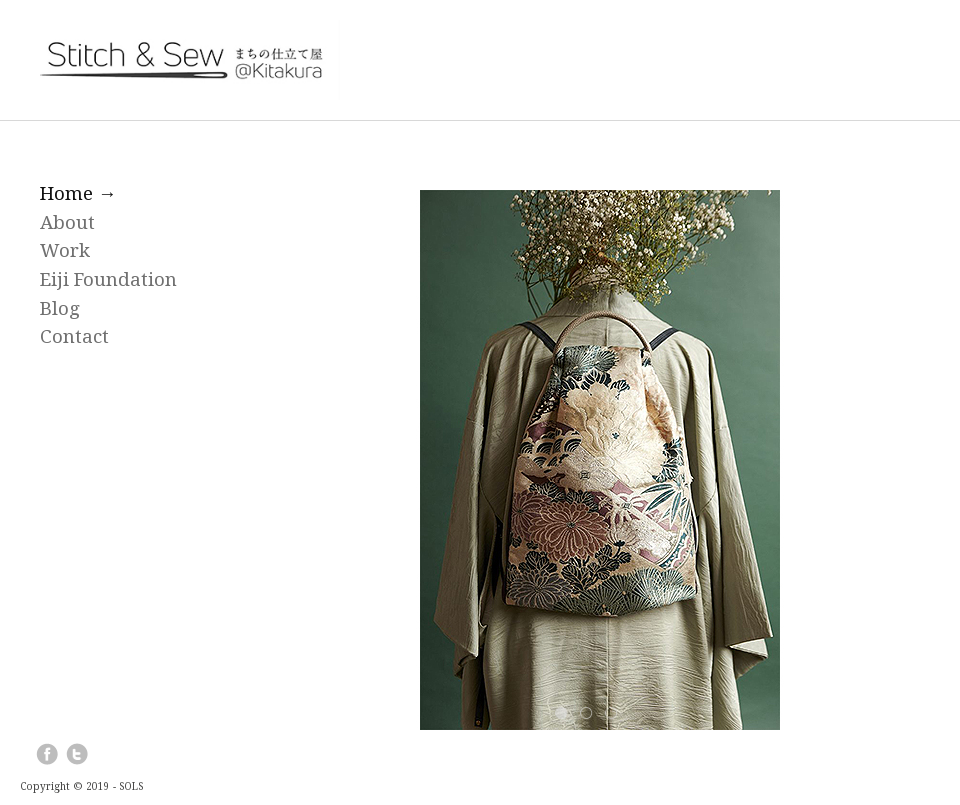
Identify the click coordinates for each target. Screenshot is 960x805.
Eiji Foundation (108, 279)
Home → (78, 193)
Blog (60, 308)
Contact (74, 336)
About (67, 222)
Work (65, 250)
